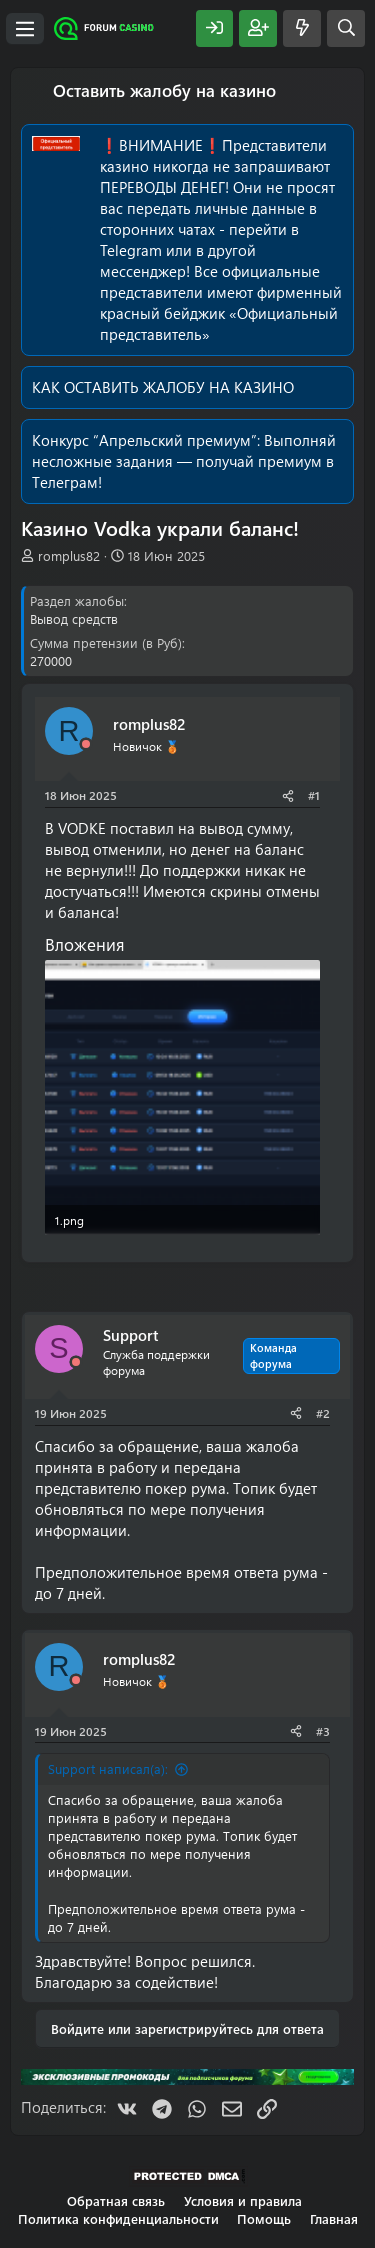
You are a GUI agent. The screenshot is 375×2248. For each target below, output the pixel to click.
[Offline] (86, 744)
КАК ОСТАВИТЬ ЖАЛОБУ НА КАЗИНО (163, 387)
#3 (323, 1731)
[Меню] (25, 29)
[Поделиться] (288, 795)
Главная (334, 2218)
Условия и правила (243, 2200)
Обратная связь (116, 2200)
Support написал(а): (108, 1768)
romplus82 (69, 555)
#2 (323, 1413)
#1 (314, 795)
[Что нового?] (302, 28)
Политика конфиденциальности (118, 2218)
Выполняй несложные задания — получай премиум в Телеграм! (184, 461)
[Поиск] (346, 28)
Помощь (264, 2218)
